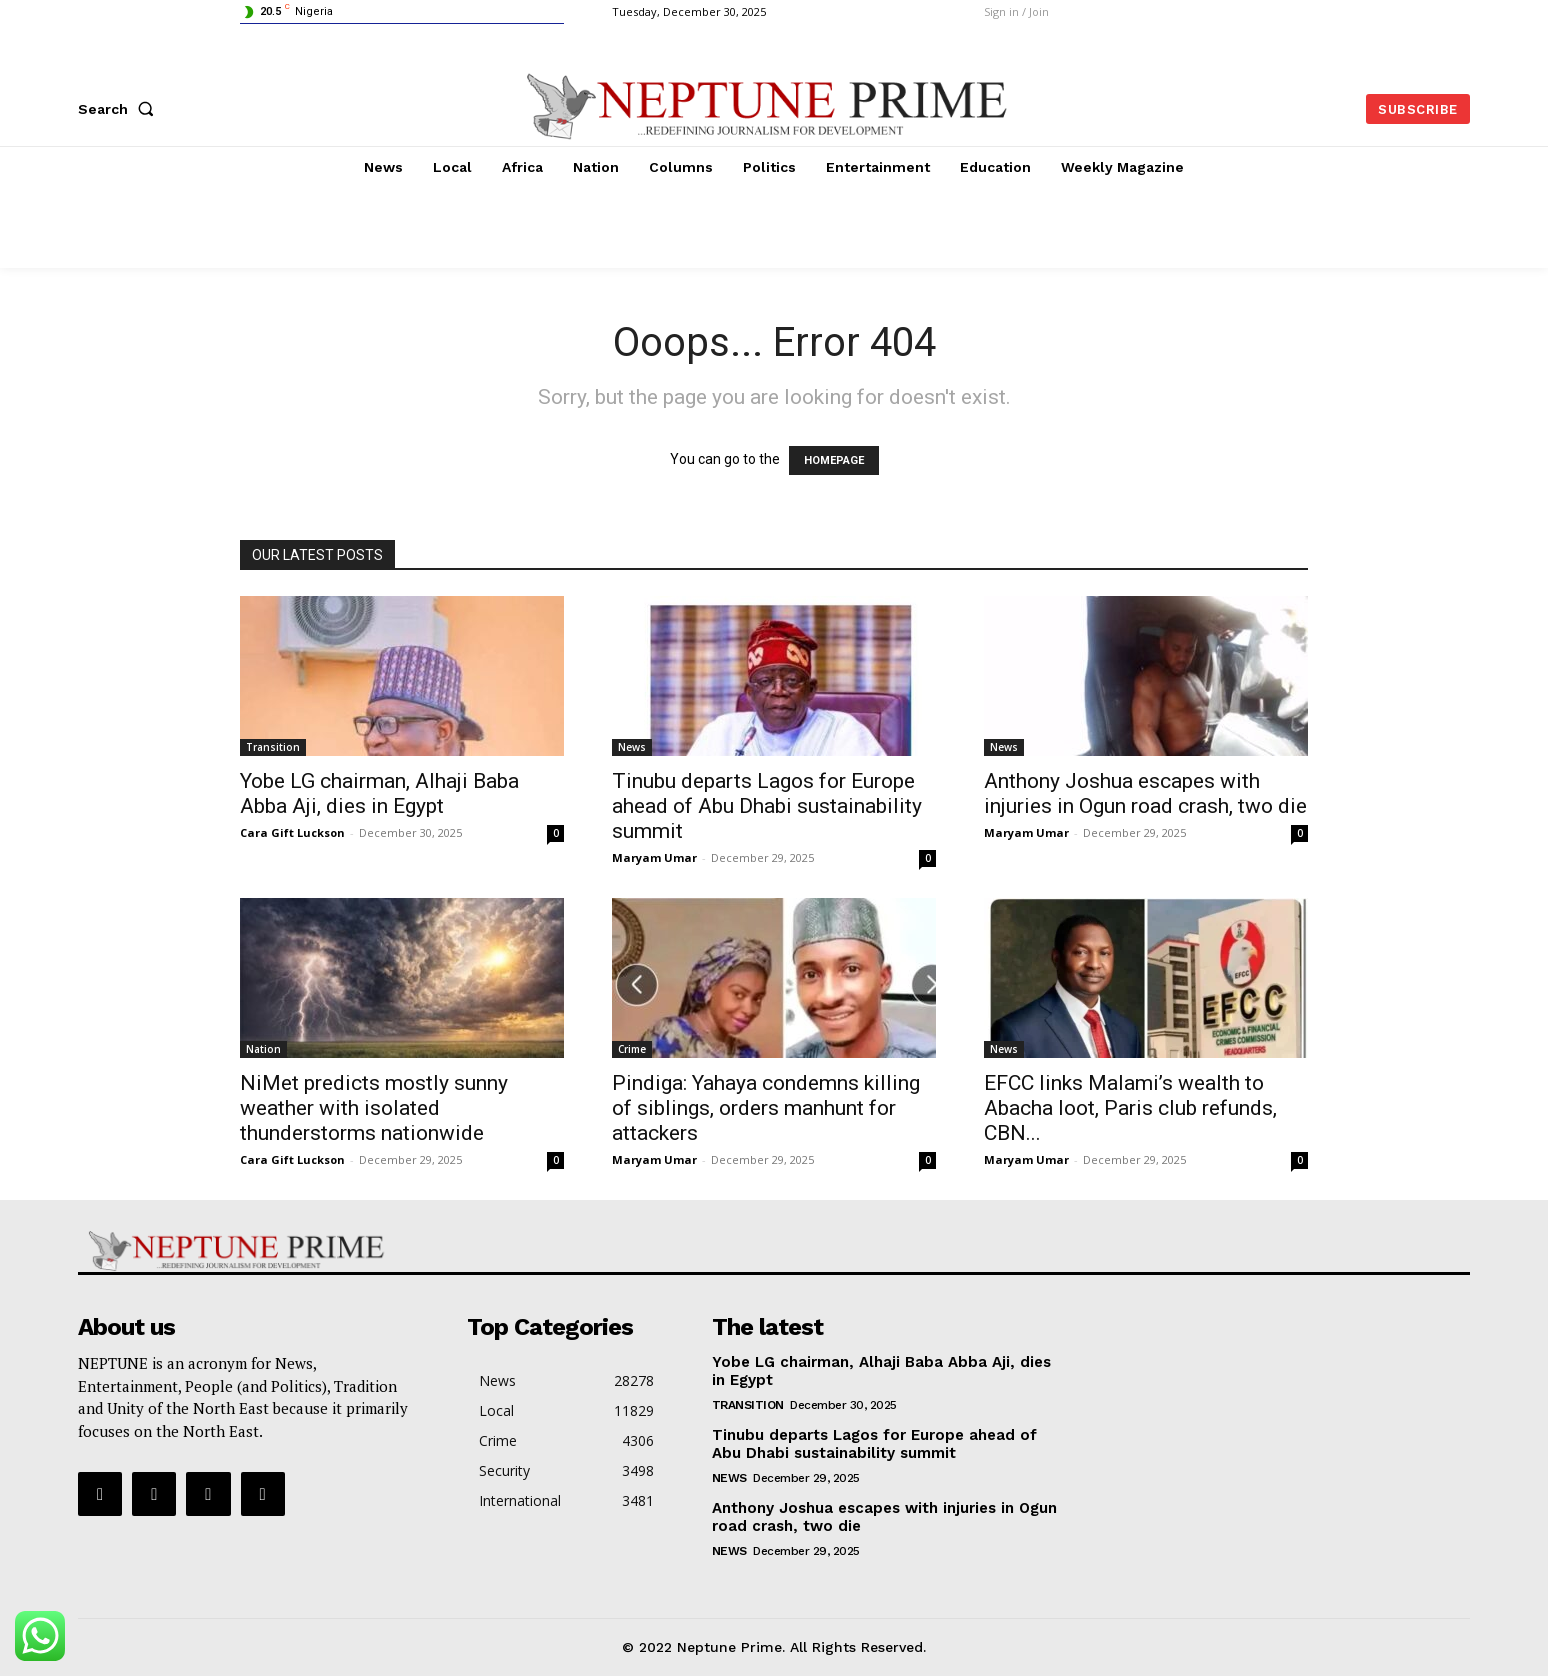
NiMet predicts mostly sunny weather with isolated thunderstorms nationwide (374, 1108)
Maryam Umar (654, 857)
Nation (263, 1049)
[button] (120, 109)
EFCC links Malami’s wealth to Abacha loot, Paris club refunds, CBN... (1130, 1108)
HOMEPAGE (834, 460)
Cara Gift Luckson (292, 832)
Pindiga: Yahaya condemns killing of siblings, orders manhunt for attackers (766, 1108)
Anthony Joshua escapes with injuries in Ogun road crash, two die (1145, 793)
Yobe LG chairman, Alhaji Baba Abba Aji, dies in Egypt (379, 793)
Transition (273, 747)
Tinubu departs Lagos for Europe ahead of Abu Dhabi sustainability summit (767, 806)
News (632, 747)
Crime (632, 1049)
